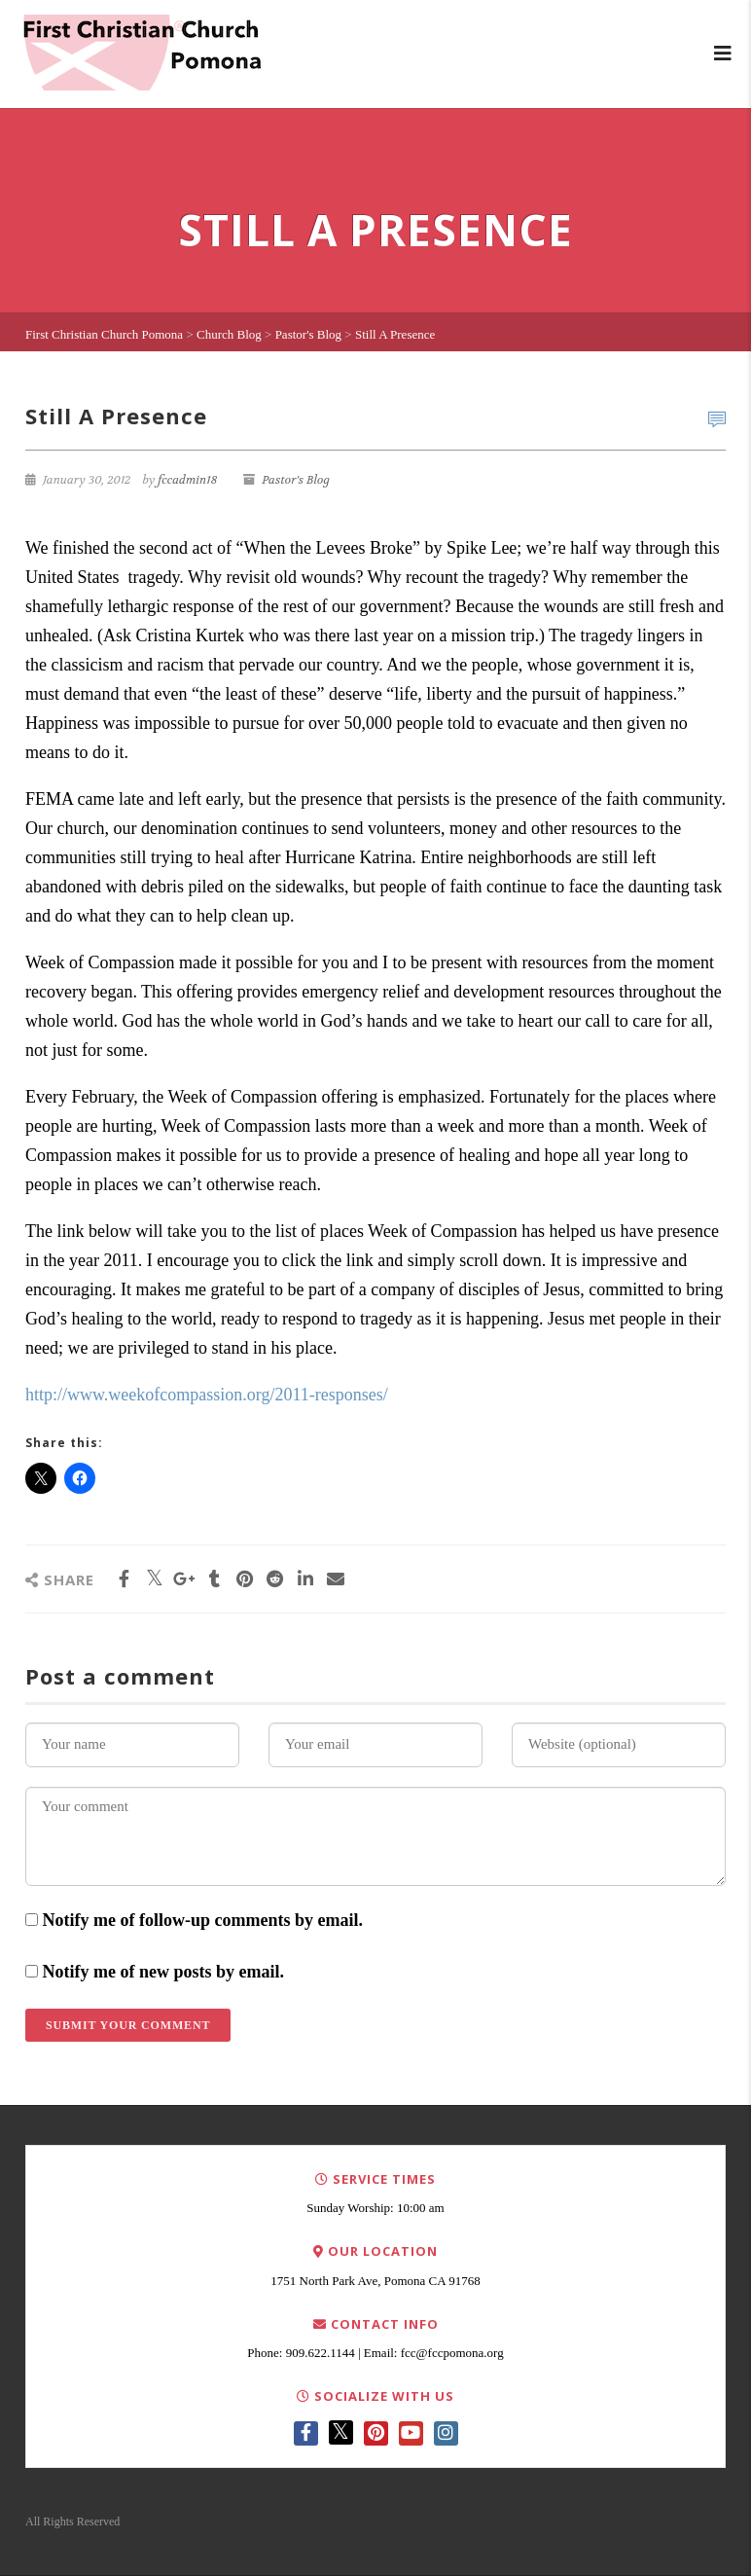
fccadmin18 (187, 480)
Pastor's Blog (296, 480)
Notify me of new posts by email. (163, 1971)
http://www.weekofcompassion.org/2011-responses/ (206, 1394)
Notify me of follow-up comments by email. (203, 1920)
